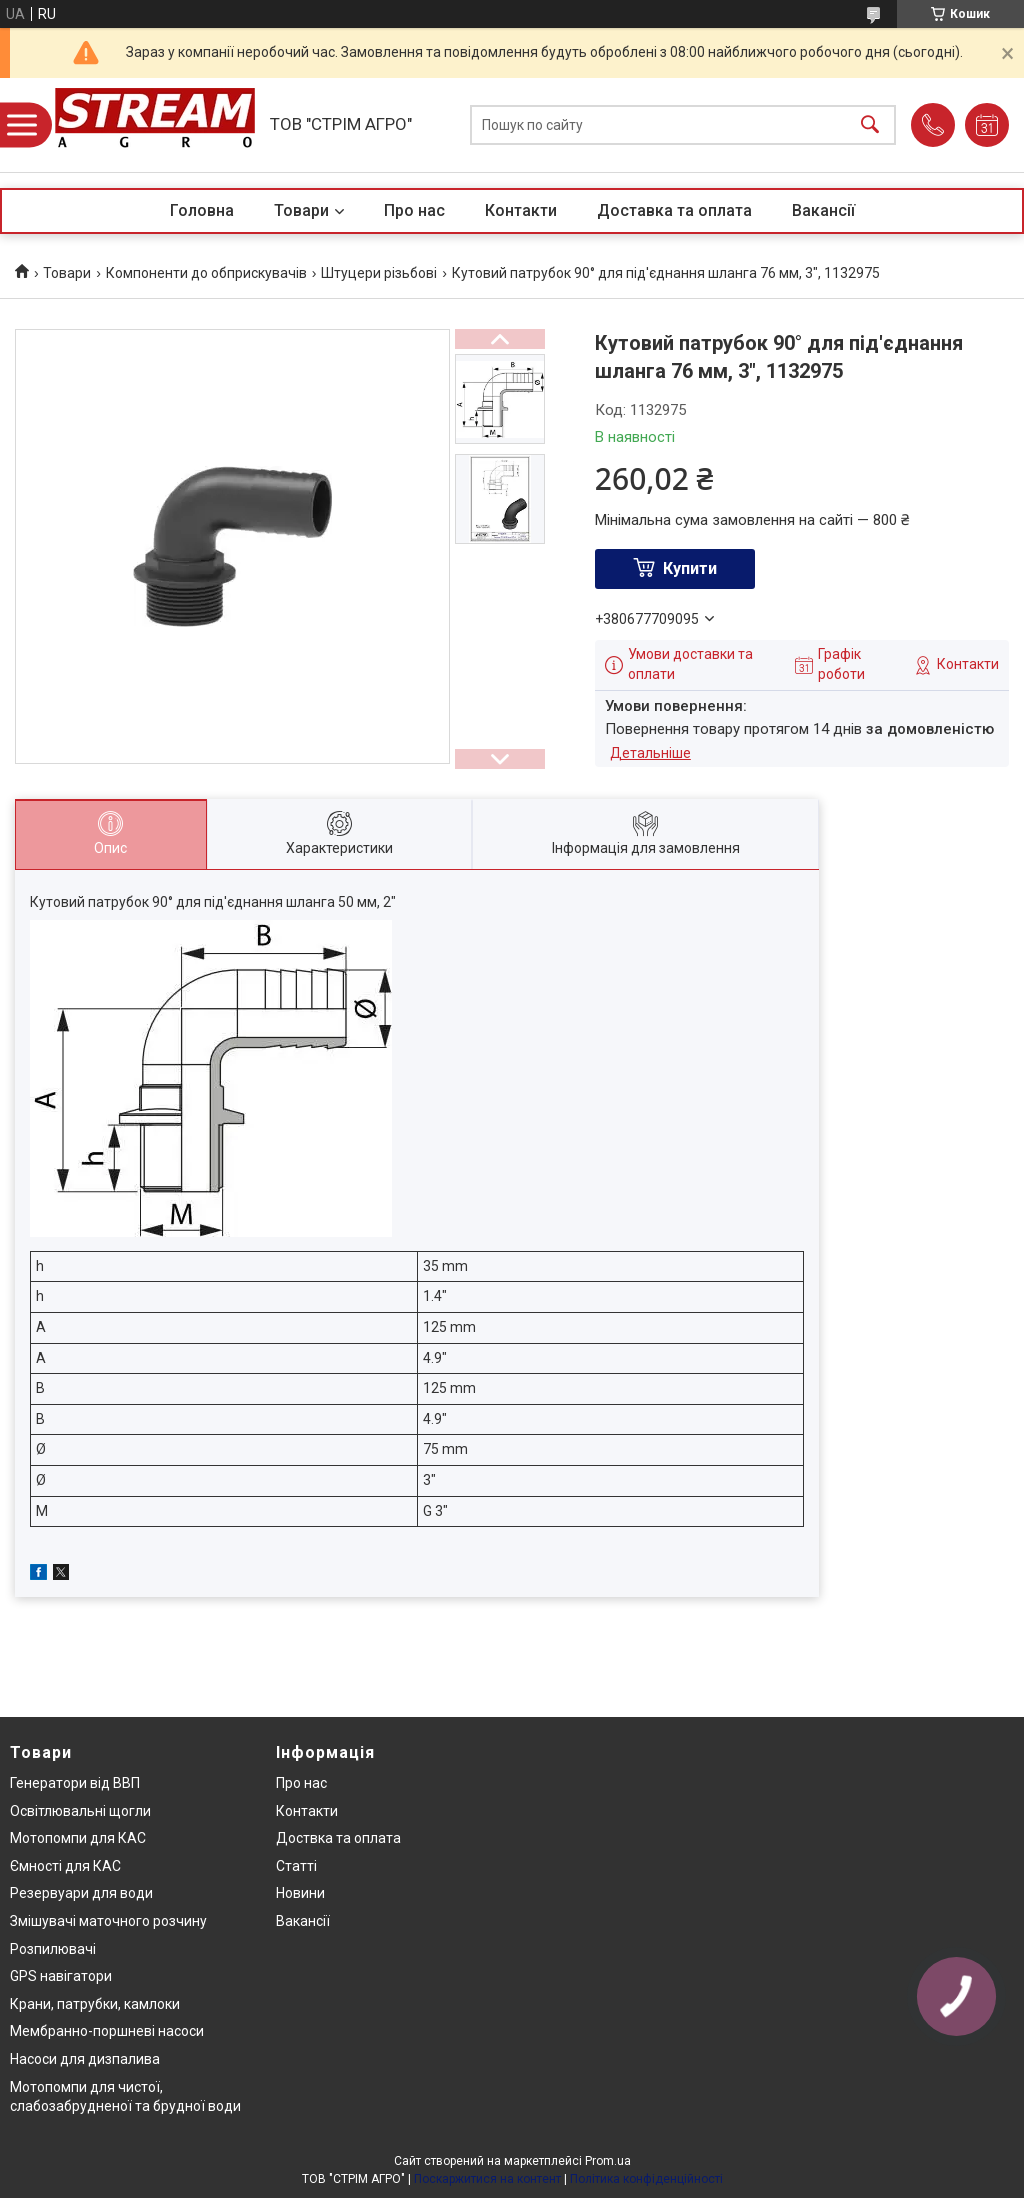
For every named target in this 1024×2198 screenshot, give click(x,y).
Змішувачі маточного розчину (108, 1921)
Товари (301, 210)
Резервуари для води (81, 1893)
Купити (690, 568)
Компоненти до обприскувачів (206, 273)
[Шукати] (870, 125)
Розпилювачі (53, 1949)
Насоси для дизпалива (85, 2059)
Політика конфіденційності (646, 2179)
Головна (202, 210)
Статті (296, 1866)
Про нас (414, 210)
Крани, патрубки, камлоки (95, 2004)
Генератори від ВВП (75, 1783)
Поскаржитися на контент (487, 2179)
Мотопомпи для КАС (78, 1838)
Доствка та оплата (338, 1838)
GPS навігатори (61, 1976)
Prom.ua (608, 2161)
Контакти (521, 210)
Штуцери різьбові (379, 273)
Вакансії (823, 210)
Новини (300, 1893)
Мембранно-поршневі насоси (107, 2031)
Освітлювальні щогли (80, 1811)
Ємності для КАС (65, 1866)
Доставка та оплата (674, 210)
